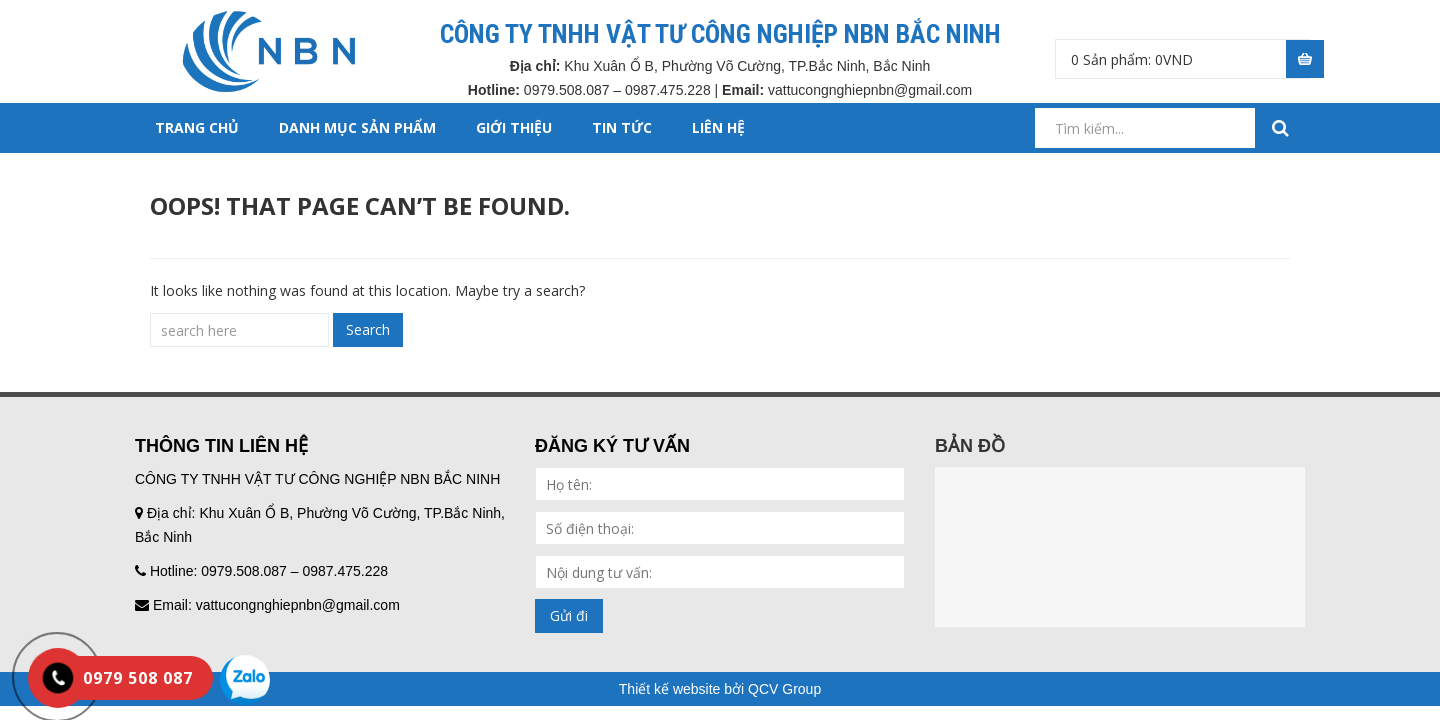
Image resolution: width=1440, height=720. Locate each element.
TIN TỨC (622, 127)
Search (368, 329)
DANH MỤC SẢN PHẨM (357, 127)
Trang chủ (197, 127)
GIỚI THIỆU (514, 127)
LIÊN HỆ (718, 127)
